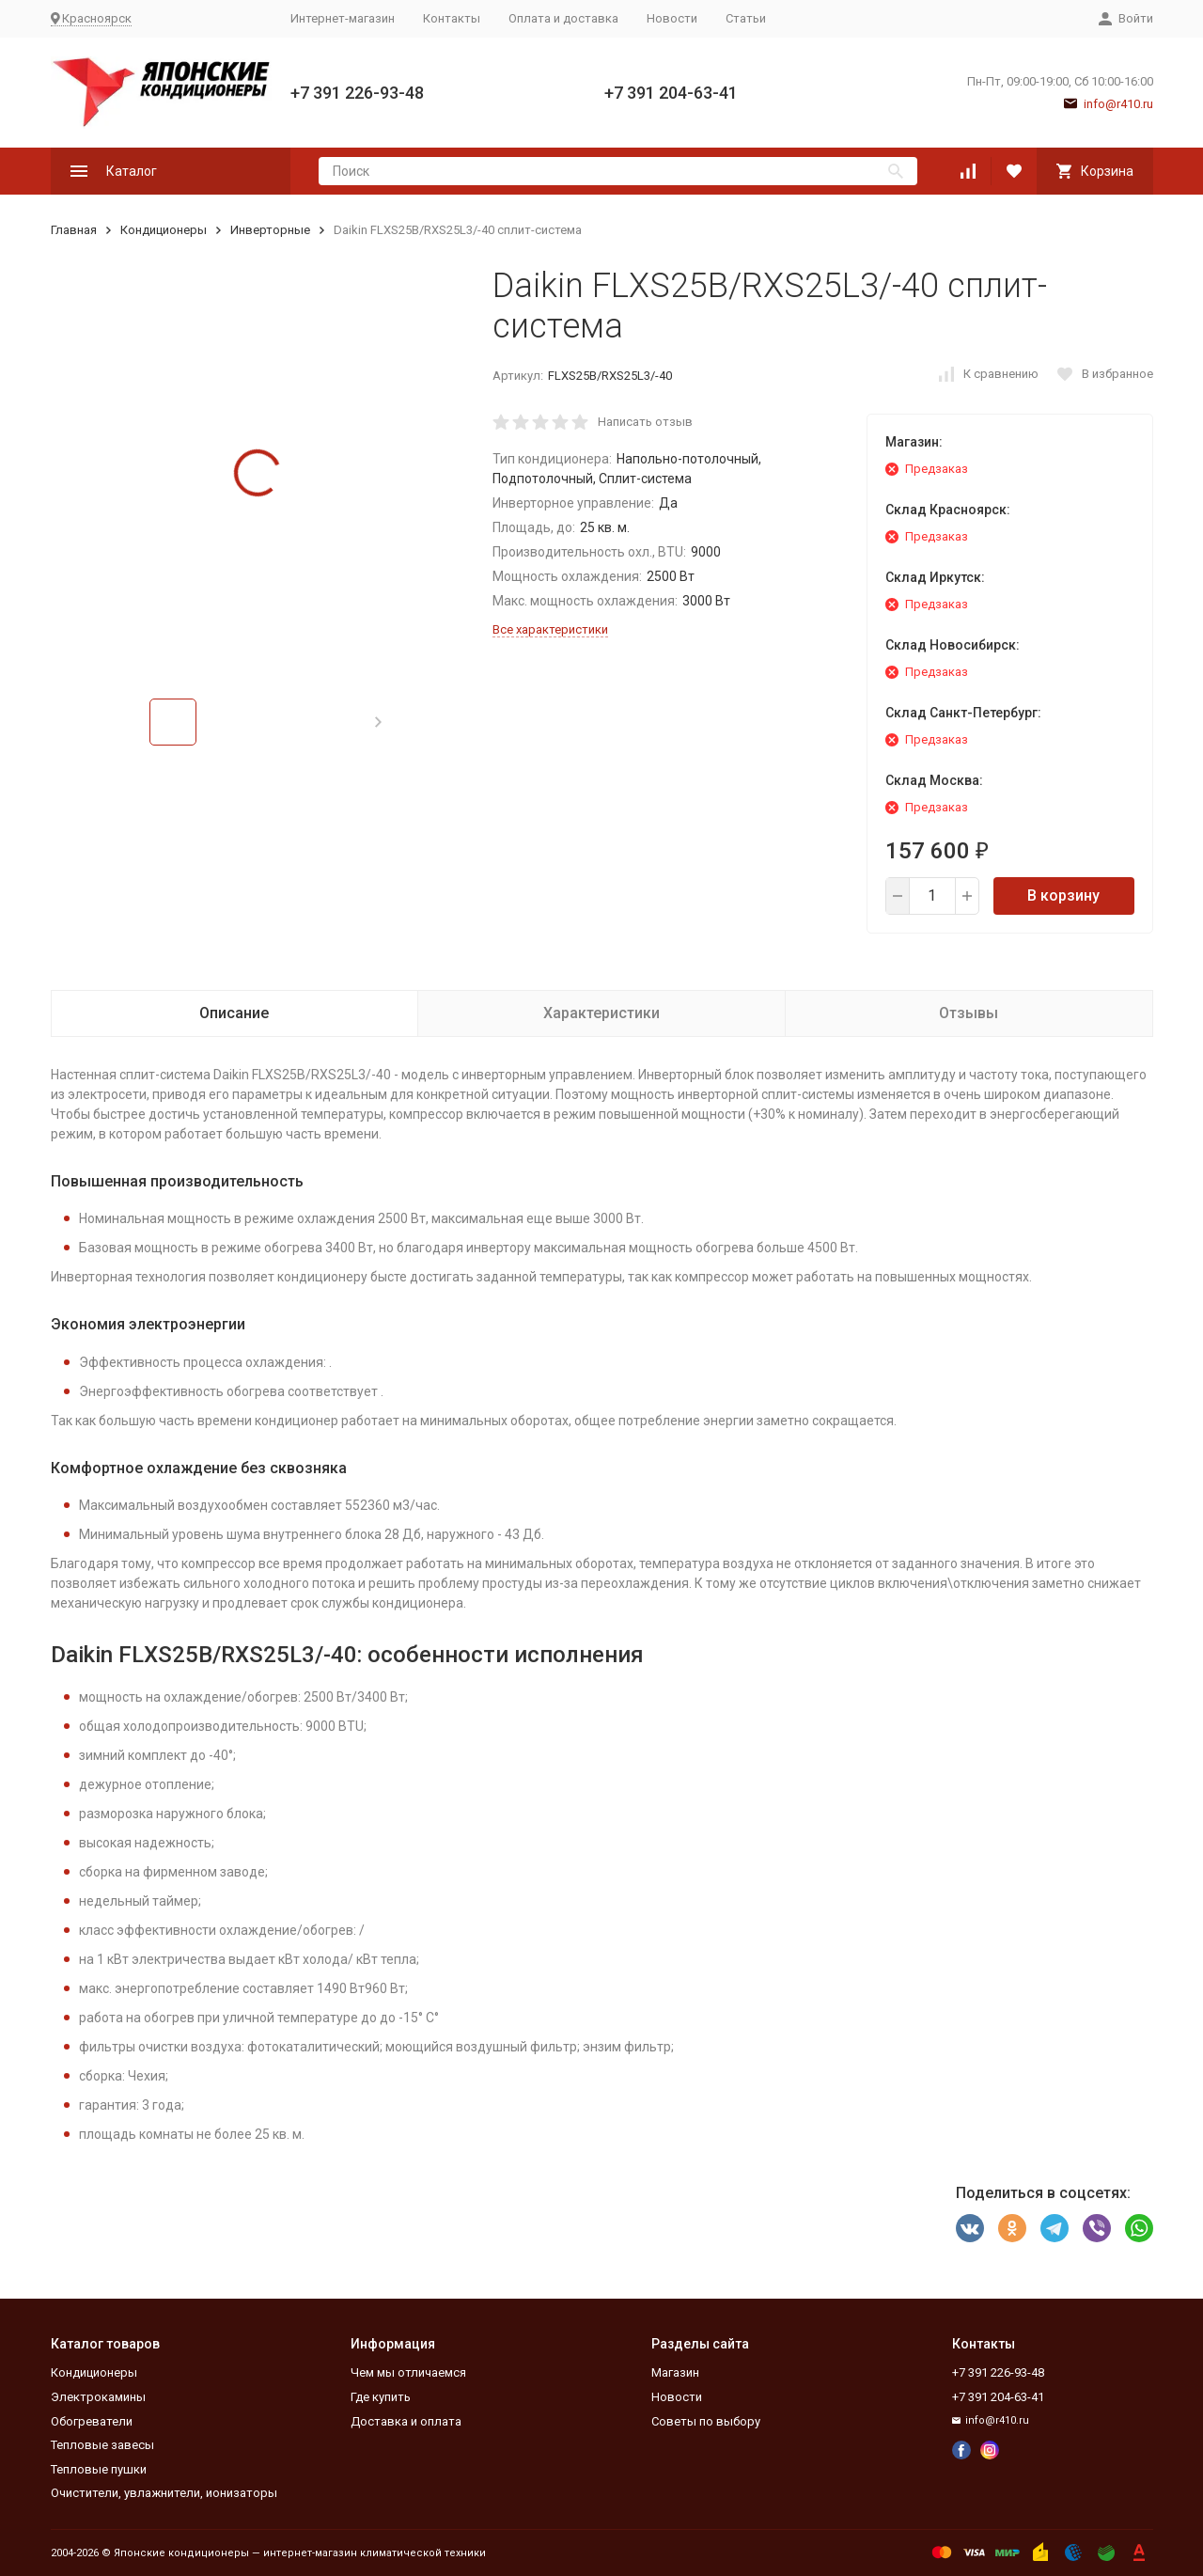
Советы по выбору (705, 2421)
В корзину (1063, 895)
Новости (672, 18)
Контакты (451, 18)
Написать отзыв (645, 422)
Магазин (675, 2372)
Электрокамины (98, 2397)
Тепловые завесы (102, 2445)
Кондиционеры (163, 230)
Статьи (746, 18)
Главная (74, 230)
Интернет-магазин (342, 18)
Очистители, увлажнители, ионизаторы (164, 2493)
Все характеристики (550, 629)
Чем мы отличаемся (408, 2372)
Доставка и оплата (406, 2421)
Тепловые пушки (99, 2469)
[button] (378, 722)
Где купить (381, 2397)
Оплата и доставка (563, 18)
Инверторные (270, 230)
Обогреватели (92, 2421)
